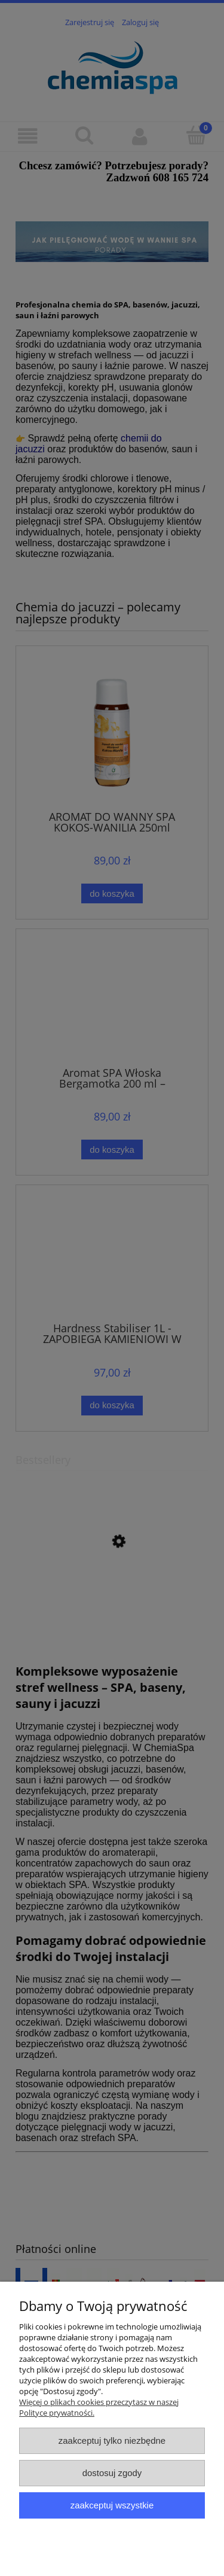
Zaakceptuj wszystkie (112, 2505)
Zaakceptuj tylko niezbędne (112, 2440)
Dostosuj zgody (112, 2473)
